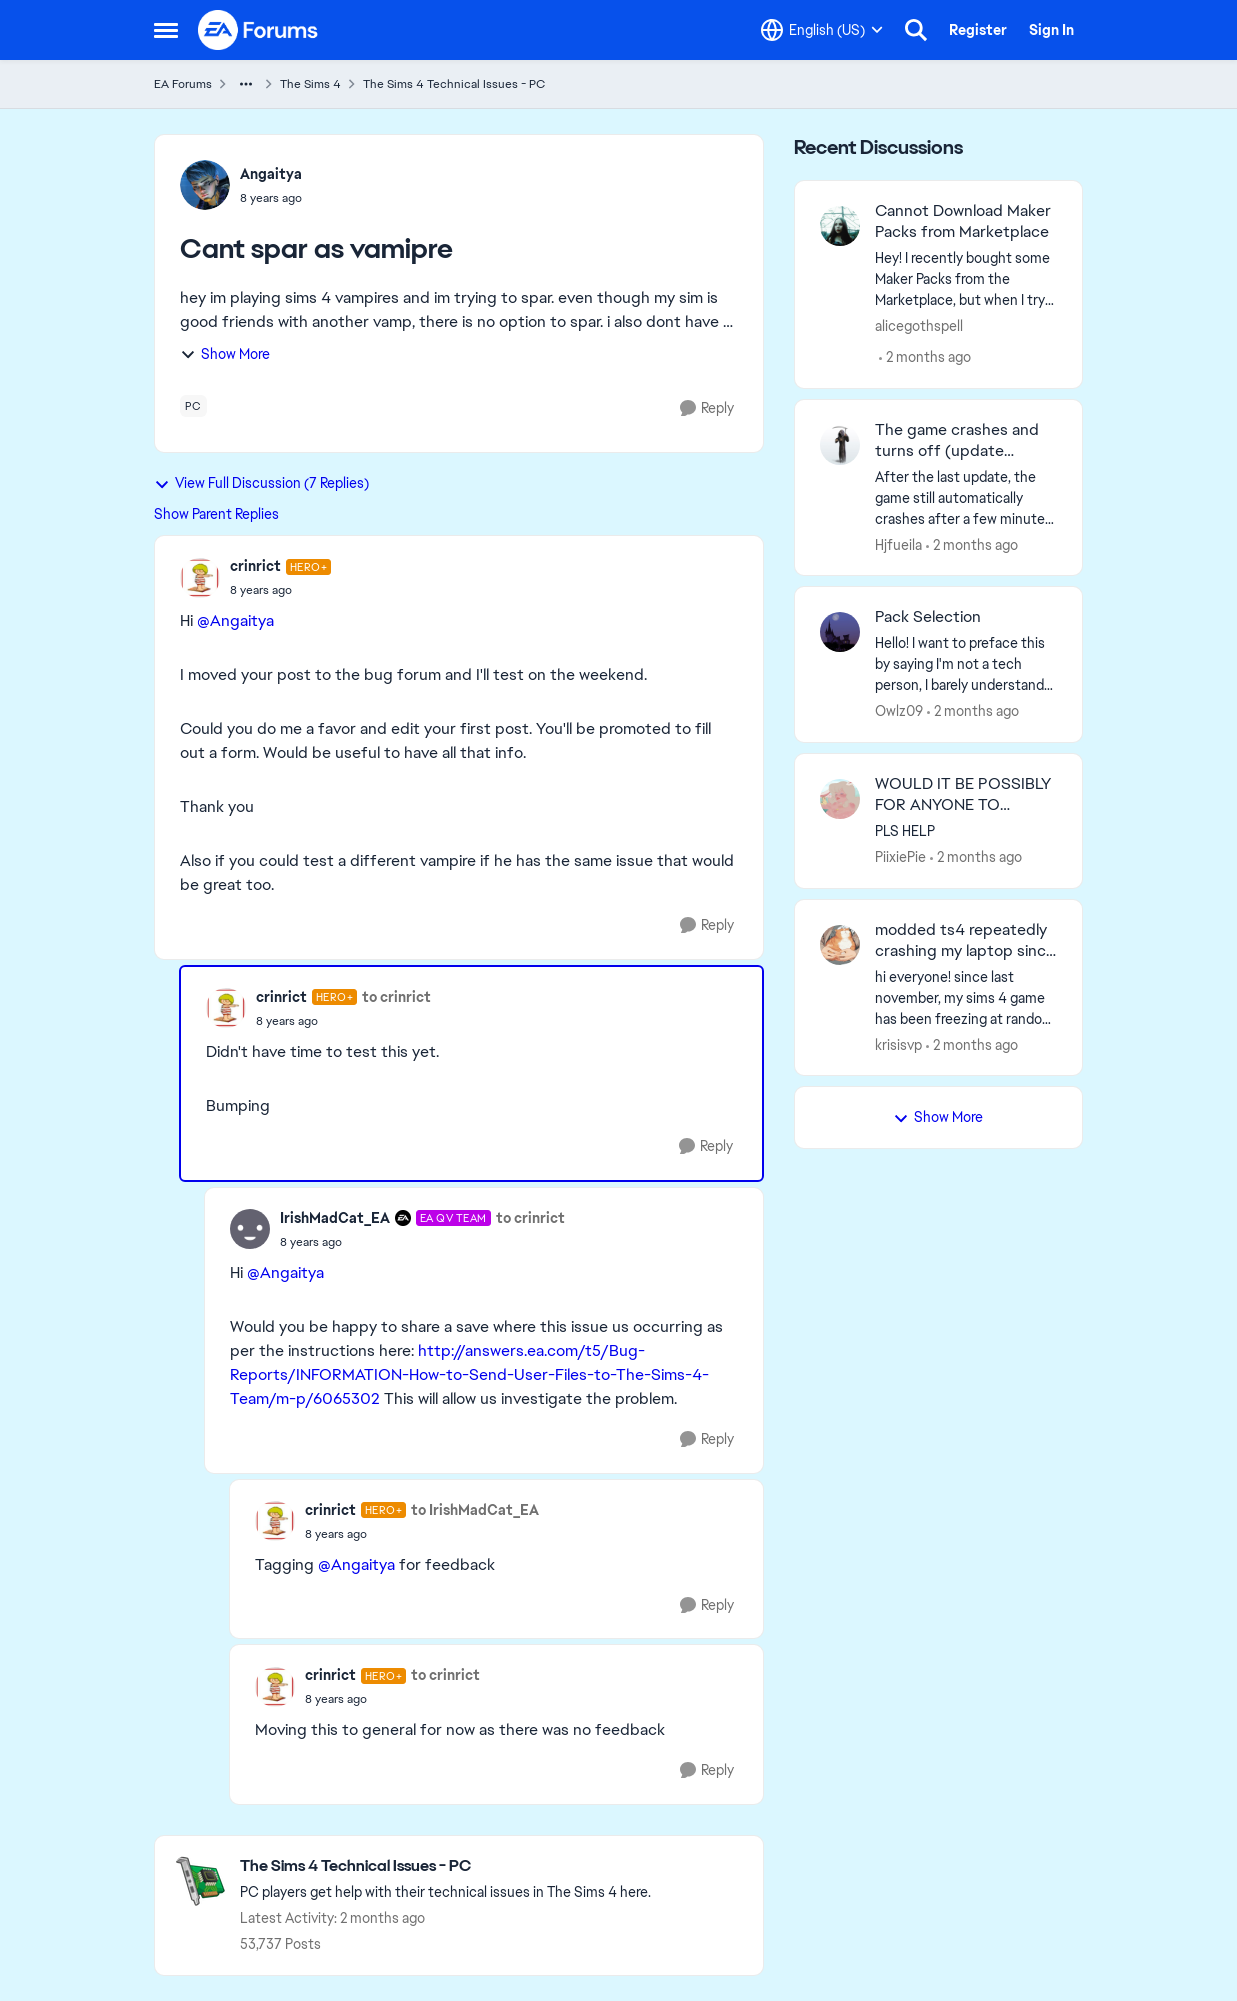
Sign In (1051, 30)
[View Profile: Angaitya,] (205, 185)
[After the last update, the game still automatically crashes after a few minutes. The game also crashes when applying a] (966, 497)
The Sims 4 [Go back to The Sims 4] (310, 84)
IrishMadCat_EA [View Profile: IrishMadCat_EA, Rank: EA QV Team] (335, 1218)
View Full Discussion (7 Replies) (261, 483)
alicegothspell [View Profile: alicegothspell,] (919, 326)
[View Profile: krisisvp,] (840, 945)
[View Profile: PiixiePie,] (840, 799)
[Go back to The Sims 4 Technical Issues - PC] (445, 1866)
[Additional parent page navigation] (246, 84)
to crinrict (396, 997)
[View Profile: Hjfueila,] (840, 445)
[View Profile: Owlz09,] (840, 632)
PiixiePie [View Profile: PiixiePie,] (900, 857)
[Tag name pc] (193, 406)
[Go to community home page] (259, 30)
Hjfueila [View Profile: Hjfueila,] (898, 544)
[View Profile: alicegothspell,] (840, 226)
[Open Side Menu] (166, 30)
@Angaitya (235, 620)
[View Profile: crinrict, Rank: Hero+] (200, 578)
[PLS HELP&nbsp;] (966, 831)
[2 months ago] (925, 357)
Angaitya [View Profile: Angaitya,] (271, 174)
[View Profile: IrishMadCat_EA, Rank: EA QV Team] (250, 1229)
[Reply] (707, 408)
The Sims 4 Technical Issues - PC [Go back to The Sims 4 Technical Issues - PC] (454, 84)
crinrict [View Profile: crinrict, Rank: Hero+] (255, 566)
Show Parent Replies (216, 514)
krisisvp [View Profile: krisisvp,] (898, 1044)
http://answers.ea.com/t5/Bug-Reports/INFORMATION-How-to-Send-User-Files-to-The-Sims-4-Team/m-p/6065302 (469, 1374)
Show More (225, 354)
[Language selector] (822, 30)
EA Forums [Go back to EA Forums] (183, 84)
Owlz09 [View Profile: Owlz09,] (899, 711)
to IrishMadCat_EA (475, 1510)
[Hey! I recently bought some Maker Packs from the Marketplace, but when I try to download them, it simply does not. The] (966, 279)
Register (978, 30)
